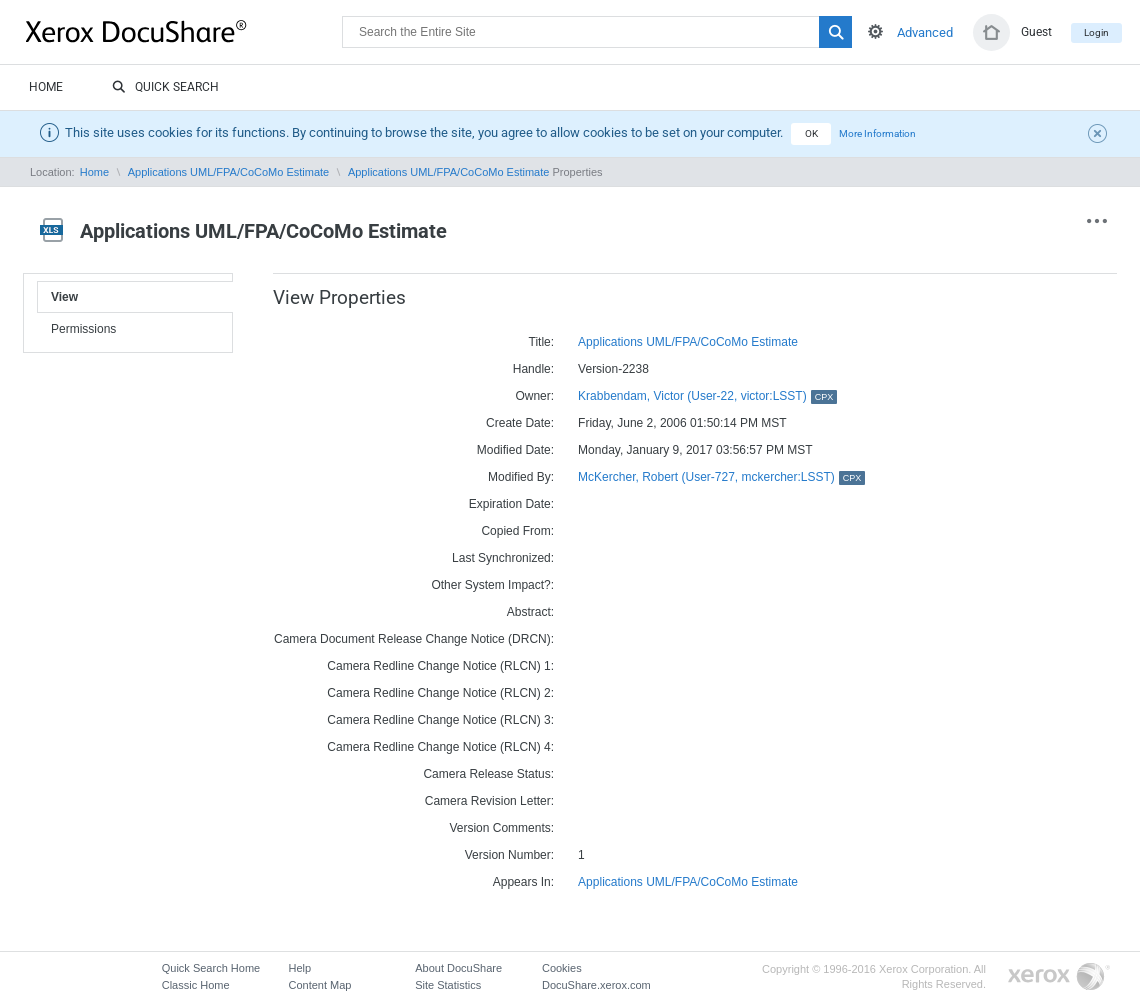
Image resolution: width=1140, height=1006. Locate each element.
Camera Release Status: (488, 774)
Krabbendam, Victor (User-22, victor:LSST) (707, 396)
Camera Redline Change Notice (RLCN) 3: (440, 720)
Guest (1036, 32)
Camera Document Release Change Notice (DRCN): (414, 639)
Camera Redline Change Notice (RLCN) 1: (440, 666)
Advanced (925, 32)
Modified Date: (515, 450)
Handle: (533, 369)
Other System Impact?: (492, 585)
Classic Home (196, 985)
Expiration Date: (511, 504)
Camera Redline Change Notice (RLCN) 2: (440, 693)
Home (46, 87)
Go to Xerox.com (1059, 977)
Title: (542, 342)
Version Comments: (501, 828)
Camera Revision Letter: (489, 801)
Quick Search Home (211, 968)
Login (1096, 32)
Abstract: (530, 612)
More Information (877, 133)
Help (299, 968)
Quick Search (165, 88)
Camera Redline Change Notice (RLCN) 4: (440, 747)
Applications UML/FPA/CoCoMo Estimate (229, 172)
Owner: (534, 396)
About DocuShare (458, 968)
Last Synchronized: (503, 558)
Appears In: (523, 882)
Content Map (319, 985)
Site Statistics (448, 985)
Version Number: (509, 855)
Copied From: (517, 531)
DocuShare (184, 31)
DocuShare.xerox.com (596, 985)
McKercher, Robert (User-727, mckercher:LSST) (721, 477)
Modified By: (521, 477)
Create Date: (520, 423)
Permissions (83, 329)
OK (811, 133)
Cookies (562, 968)
